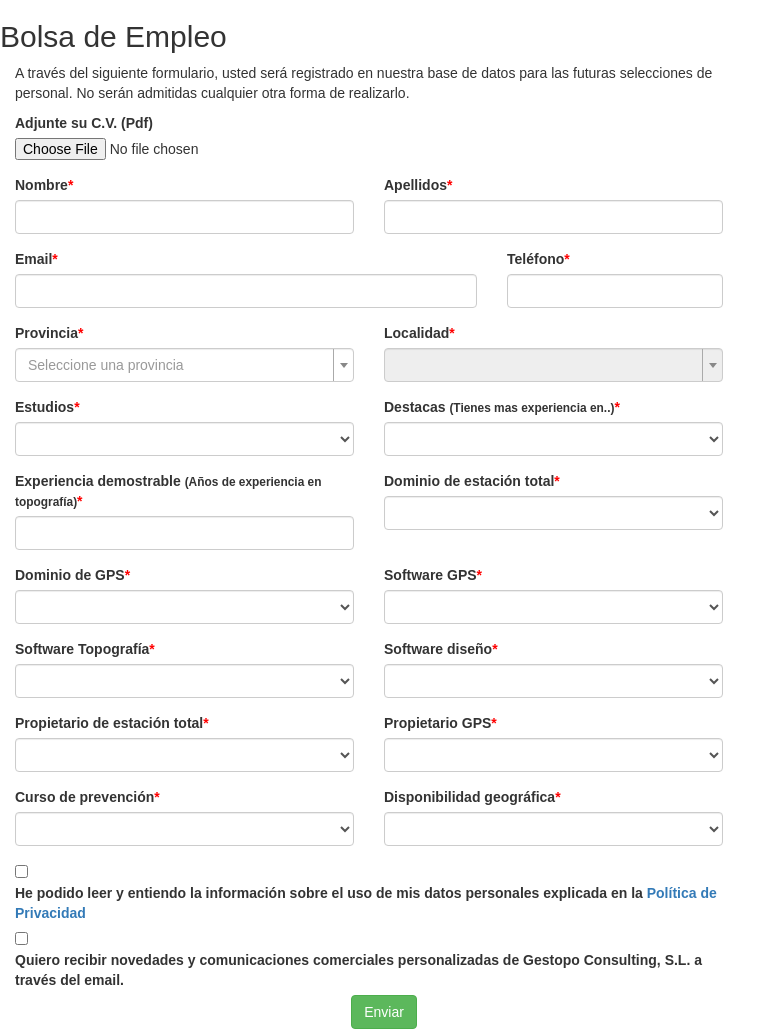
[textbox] (178, 365)
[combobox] (184, 365)
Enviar (384, 1012)
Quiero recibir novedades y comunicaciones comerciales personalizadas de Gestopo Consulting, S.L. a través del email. (358, 970)
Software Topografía (82, 649)
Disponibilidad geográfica (469, 797)
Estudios (44, 407)
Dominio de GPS (70, 575)
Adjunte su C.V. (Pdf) (84, 123)
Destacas (499, 407)
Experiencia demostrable (168, 491)
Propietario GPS (437, 723)
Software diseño (438, 649)
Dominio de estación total (469, 481)
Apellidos (415, 185)
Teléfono (535, 259)
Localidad (416, 333)
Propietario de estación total (109, 723)
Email (33, 259)
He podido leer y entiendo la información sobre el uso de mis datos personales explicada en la (366, 903)
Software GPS (430, 575)
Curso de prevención (84, 797)
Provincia (46, 333)
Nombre (41, 185)
